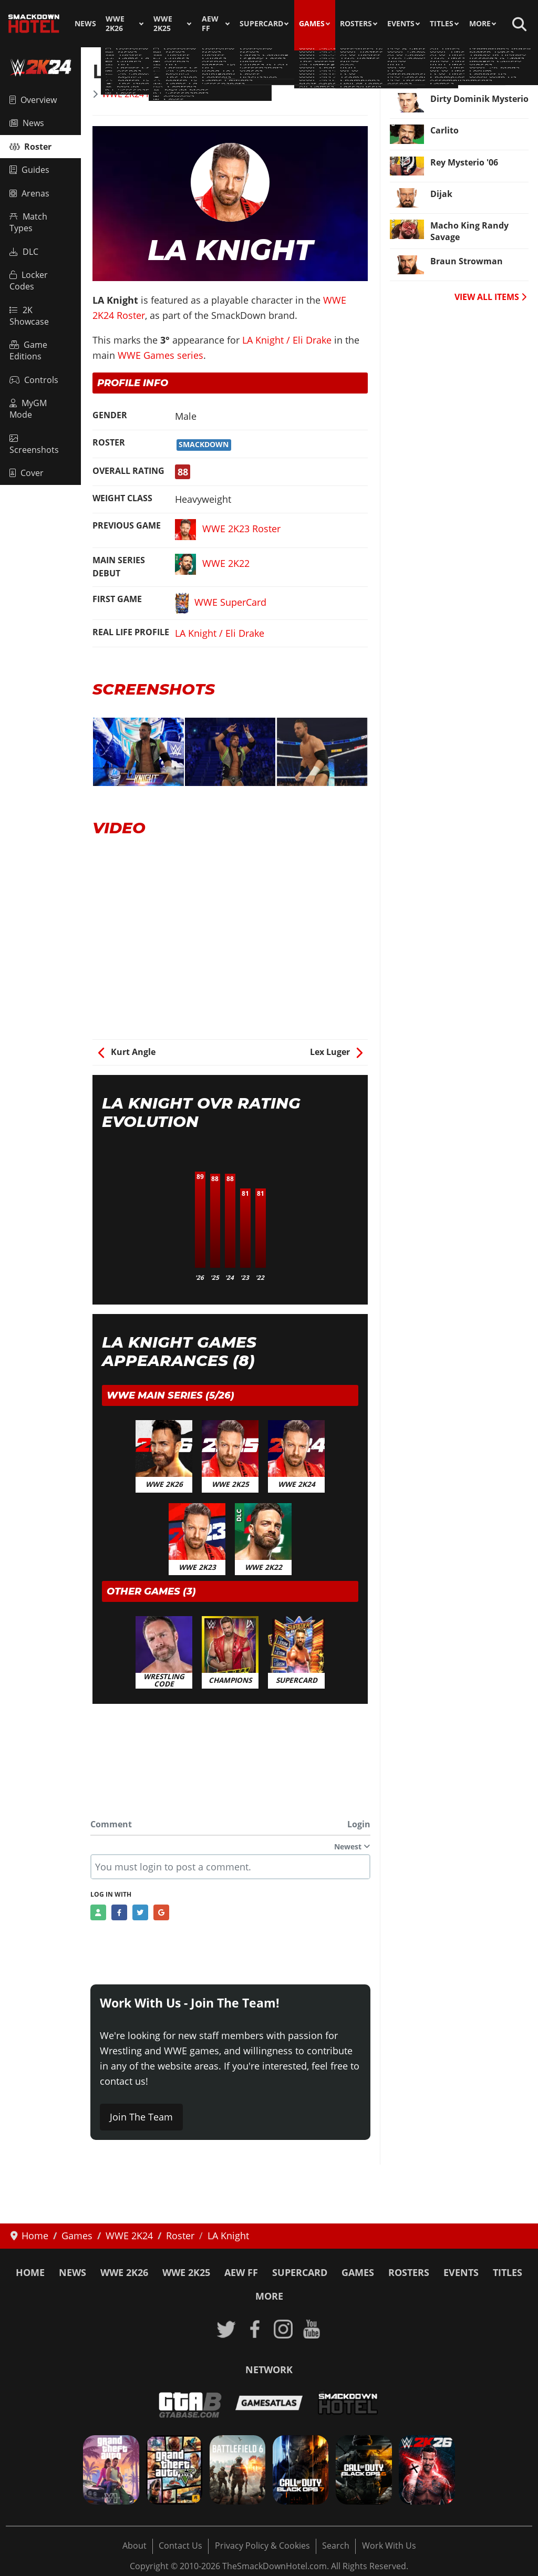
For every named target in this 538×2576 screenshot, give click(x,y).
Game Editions (28, 350)
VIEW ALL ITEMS (490, 297)
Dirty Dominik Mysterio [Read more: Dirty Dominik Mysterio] (479, 99)
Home (30, 2272)
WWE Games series (160, 355)
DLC (23, 251)
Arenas (29, 193)
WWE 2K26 (115, 23)
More (480, 23)
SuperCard (261, 23)
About (134, 2545)
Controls (33, 380)
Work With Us (389, 2545)
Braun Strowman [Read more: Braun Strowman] (466, 261)
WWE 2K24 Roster (137, 94)
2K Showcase (29, 315)
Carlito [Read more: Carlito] (444, 130)
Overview (33, 100)
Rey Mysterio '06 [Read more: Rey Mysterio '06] (464, 162)
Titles (441, 23)
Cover (26, 473)
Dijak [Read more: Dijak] (441, 194)
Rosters (356, 23)
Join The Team (141, 2117)
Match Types (28, 222)
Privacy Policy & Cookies (262, 2545)
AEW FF (210, 23)
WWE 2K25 (162, 23)
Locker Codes (28, 280)
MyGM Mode (28, 408)
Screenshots (34, 445)
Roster (30, 146)
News (85, 23)
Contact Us (180, 2545)
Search (335, 2545)
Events (401, 23)
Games (312, 23)
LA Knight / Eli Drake (287, 340)
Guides (29, 169)
